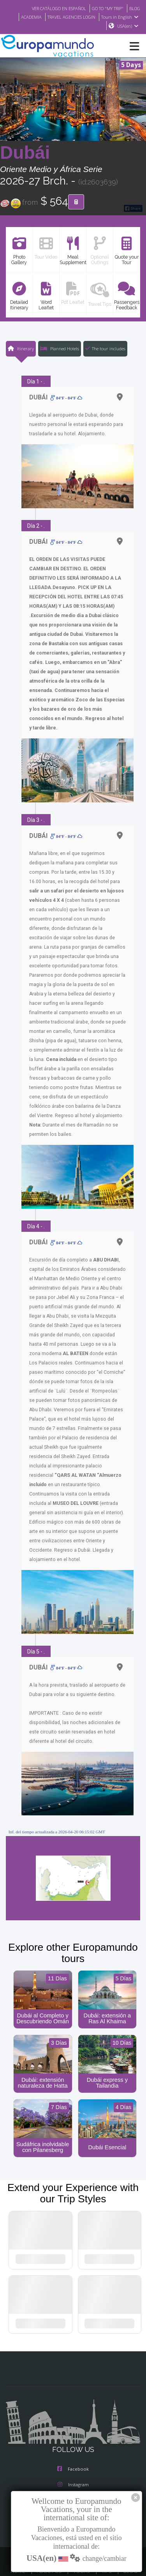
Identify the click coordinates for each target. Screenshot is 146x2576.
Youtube (73, 2489)
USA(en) (128, 26)
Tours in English (121, 16)
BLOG (134, 8)
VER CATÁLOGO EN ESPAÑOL (51, 8)
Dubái (25, 153)
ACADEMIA (25, 16)
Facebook (73, 2443)
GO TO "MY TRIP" (104, 8)
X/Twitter (73, 2474)
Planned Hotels (59, 348)
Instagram (73, 2458)
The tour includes (105, 348)
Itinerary (20, 348)
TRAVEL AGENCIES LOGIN (69, 16)
